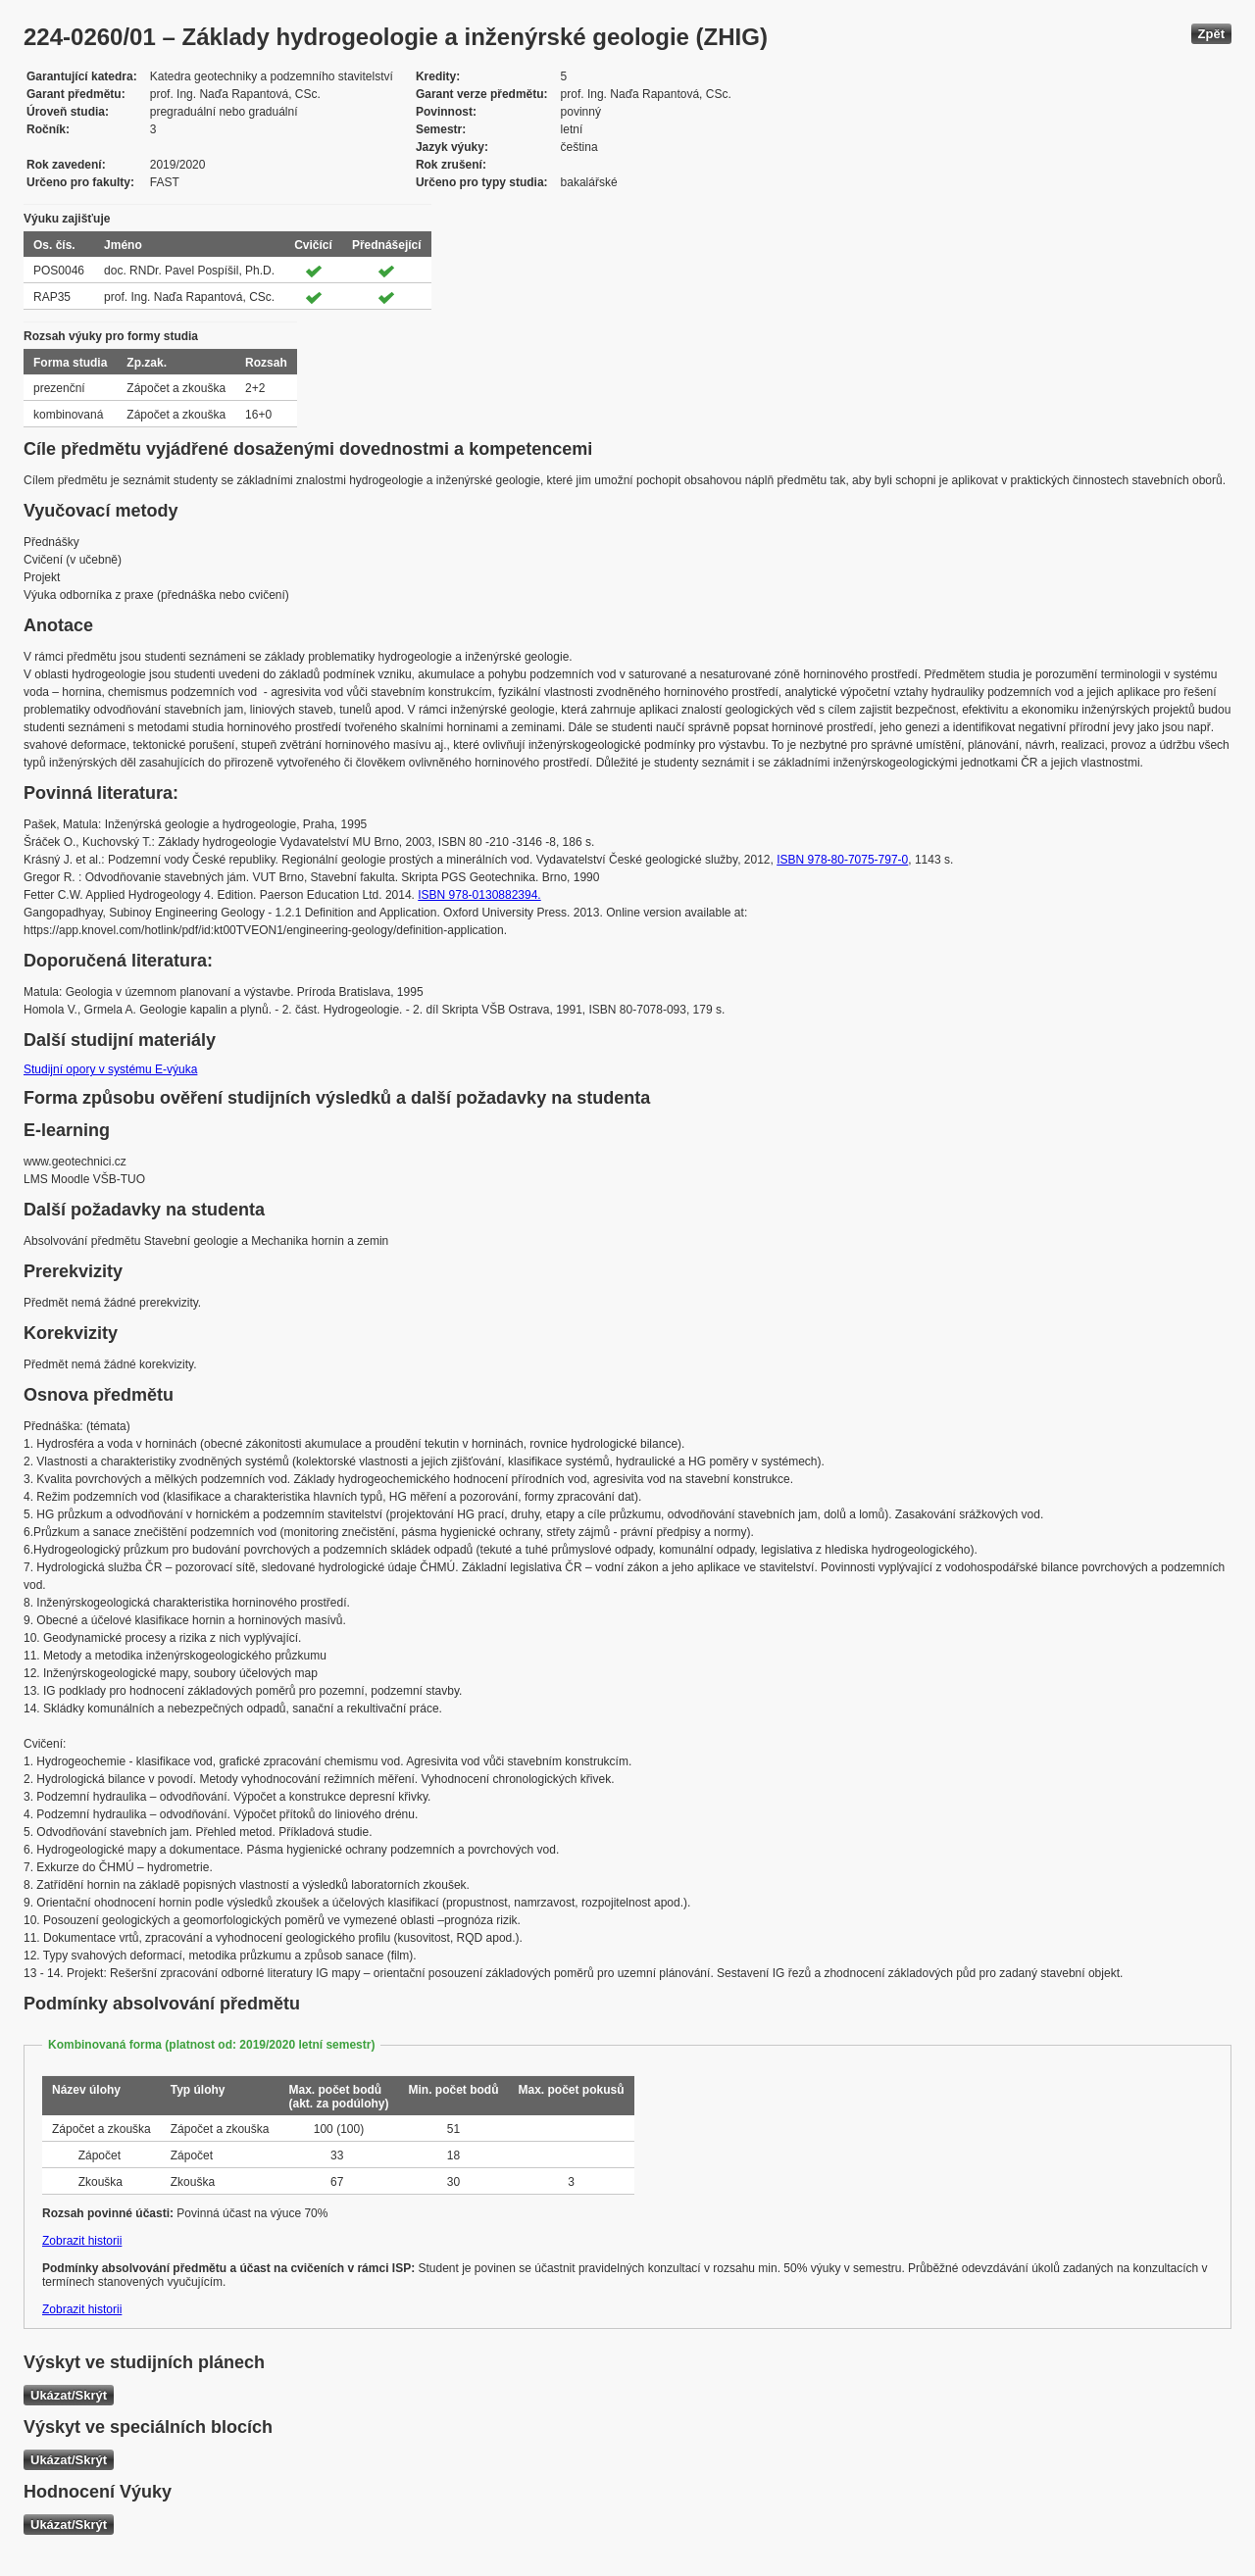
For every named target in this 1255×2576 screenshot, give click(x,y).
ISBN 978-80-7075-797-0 (842, 860)
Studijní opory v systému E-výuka (110, 1069)
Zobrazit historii (82, 2241)
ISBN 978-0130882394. (479, 895)
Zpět (1211, 33)
